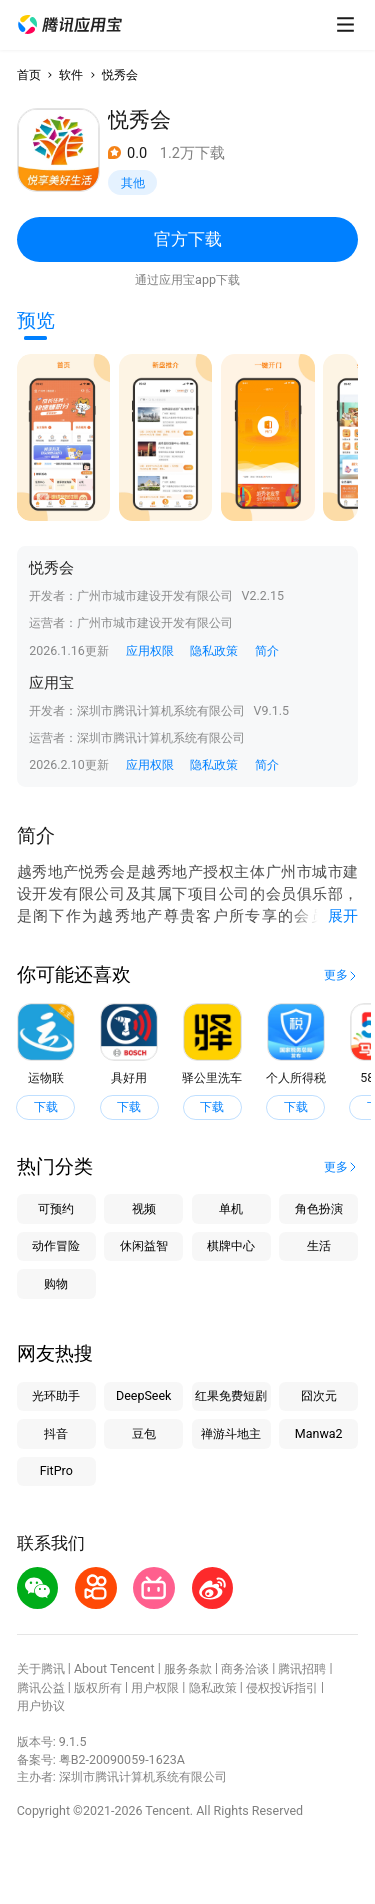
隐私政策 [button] (214, 650)
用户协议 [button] (41, 1705)
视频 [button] (144, 1208)
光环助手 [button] (56, 1395)
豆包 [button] (144, 1433)
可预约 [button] (56, 1208)
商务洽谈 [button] (245, 1668)
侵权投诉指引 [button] (282, 1687)
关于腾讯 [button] (41, 1668)
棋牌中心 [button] (231, 1245)
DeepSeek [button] (143, 1395)
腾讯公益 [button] (41, 1687)
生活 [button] (319, 1245)
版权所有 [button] (98, 1687)
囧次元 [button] (319, 1395)
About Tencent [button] (114, 1668)
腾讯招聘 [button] (302, 1668)
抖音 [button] (56, 1433)
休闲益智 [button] (144, 1245)
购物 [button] (56, 1283)
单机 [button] (231, 1208)
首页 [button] (29, 74)
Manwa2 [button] (319, 1433)
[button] (70, 25)
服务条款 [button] (188, 1668)
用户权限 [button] (155, 1687)
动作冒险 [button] (56, 1245)
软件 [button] (71, 74)
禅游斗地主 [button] (231, 1433)
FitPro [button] (56, 1470)
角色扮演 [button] (319, 1208)
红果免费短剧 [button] (231, 1395)
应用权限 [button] (150, 650)
